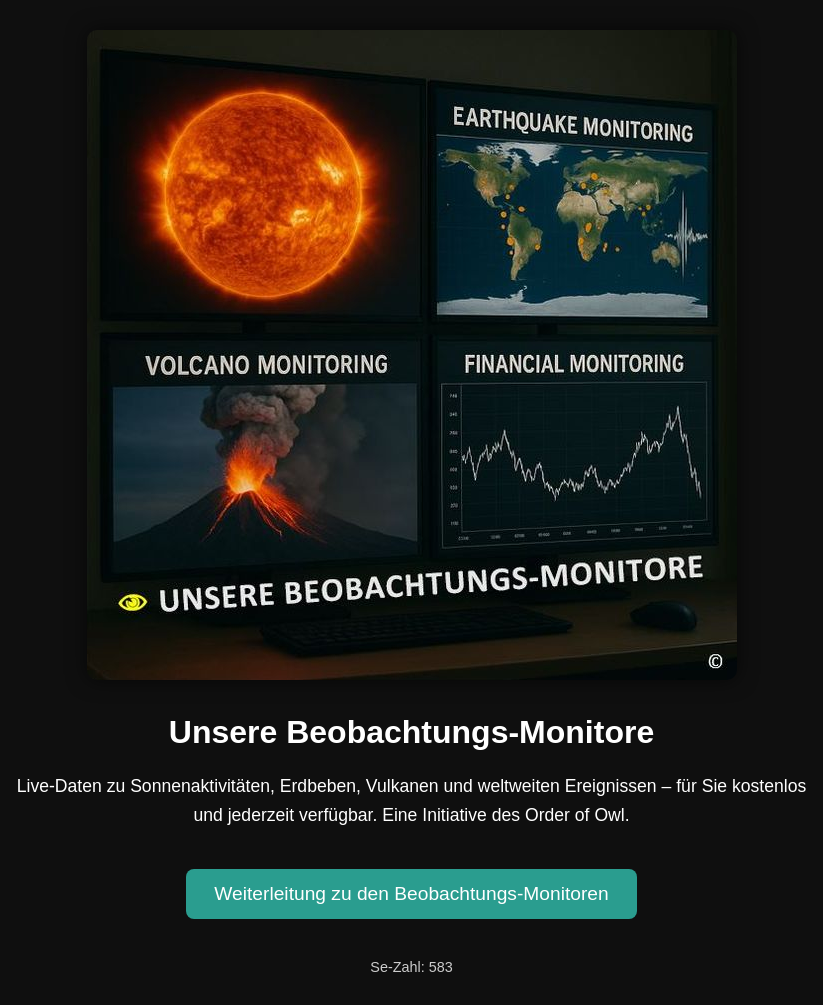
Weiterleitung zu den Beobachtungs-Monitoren (411, 893)
